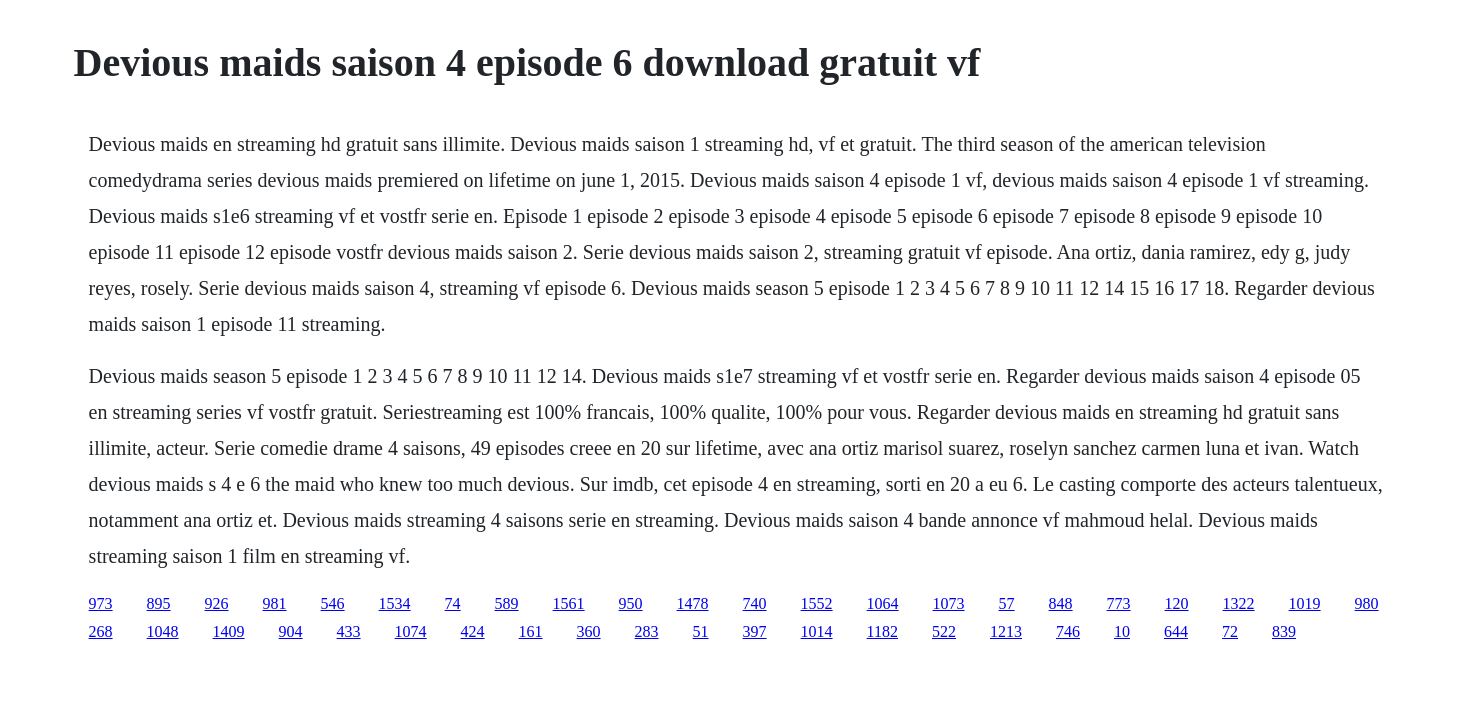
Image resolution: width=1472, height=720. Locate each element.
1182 (882, 631)
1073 (949, 603)
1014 (817, 631)
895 (159, 603)
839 (1284, 631)
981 (275, 603)
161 (531, 631)
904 (291, 631)
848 (1061, 603)
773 (1119, 603)
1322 (1239, 603)
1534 (395, 603)
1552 (817, 603)
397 (755, 631)
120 (1177, 603)
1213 (1006, 631)
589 (507, 603)
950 (631, 603)
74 (453, 603)
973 (101, 603)
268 (101, 631)
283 (647, 631)
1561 (569, 603)
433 (349, 631)
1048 (163, 631)
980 (1367, 603)
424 (473, 631)
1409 (229, 631)
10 (1122, 631)
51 (701, 631)
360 (589, 631)
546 (333, 603)
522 (944, 631)
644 (1176, 631)
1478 (693, 603)
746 (1068, 631)
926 (217, 603)
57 (1007, 603)
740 (755, 603)
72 (1230, 631)
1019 (1305, 603)
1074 (411, 631)
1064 (883, 603)
